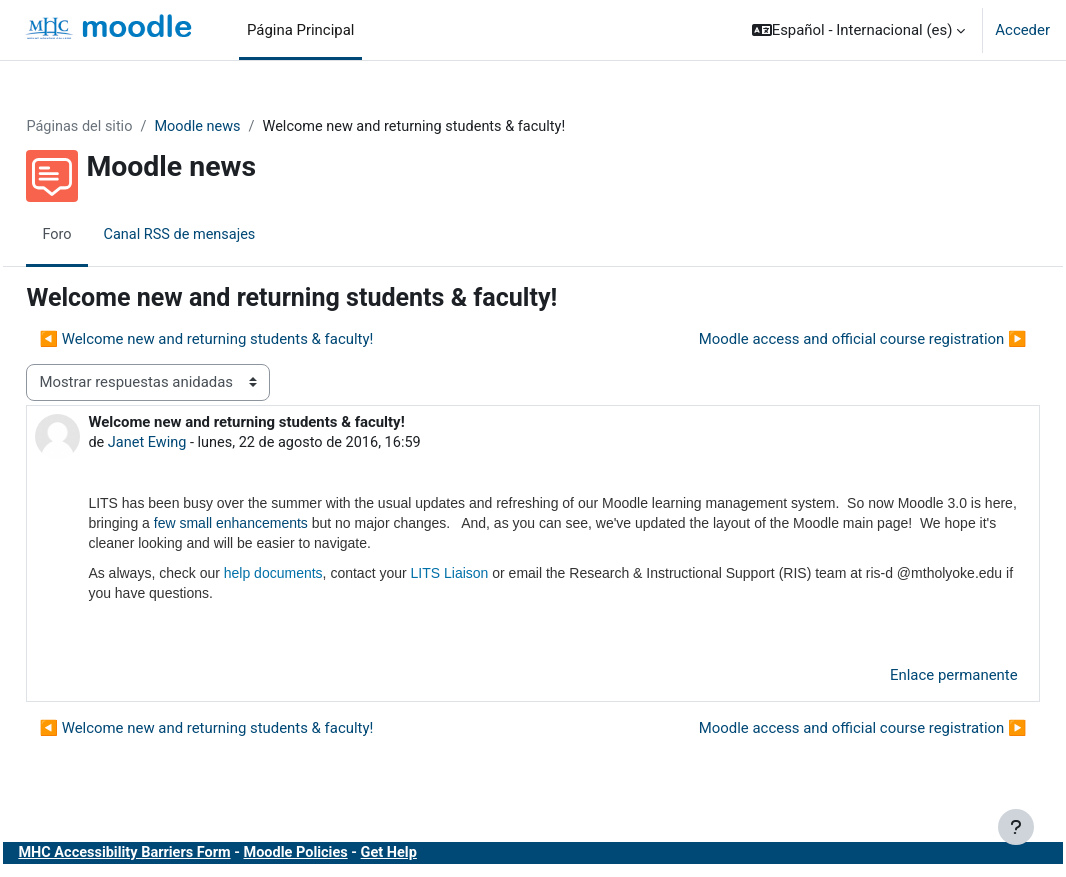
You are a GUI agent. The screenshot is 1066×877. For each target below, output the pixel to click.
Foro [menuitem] (102, 235)
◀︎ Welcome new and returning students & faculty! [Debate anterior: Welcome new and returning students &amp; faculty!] (251, 339)
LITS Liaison (494, 574)
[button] (859, 30)
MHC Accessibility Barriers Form (172, 855)
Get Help (445, 855)
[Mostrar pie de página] (1016, 827)
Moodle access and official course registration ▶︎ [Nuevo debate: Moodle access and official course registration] (818, 339)
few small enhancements (398, 524)
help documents (317, 574)
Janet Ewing (193, 443)
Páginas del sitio (125, 127)
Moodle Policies (348, 855)
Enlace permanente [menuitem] (909, 677)
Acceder (1022, 30)
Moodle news (246, 127)
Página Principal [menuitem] (300, 30)
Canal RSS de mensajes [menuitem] (227, 235)
